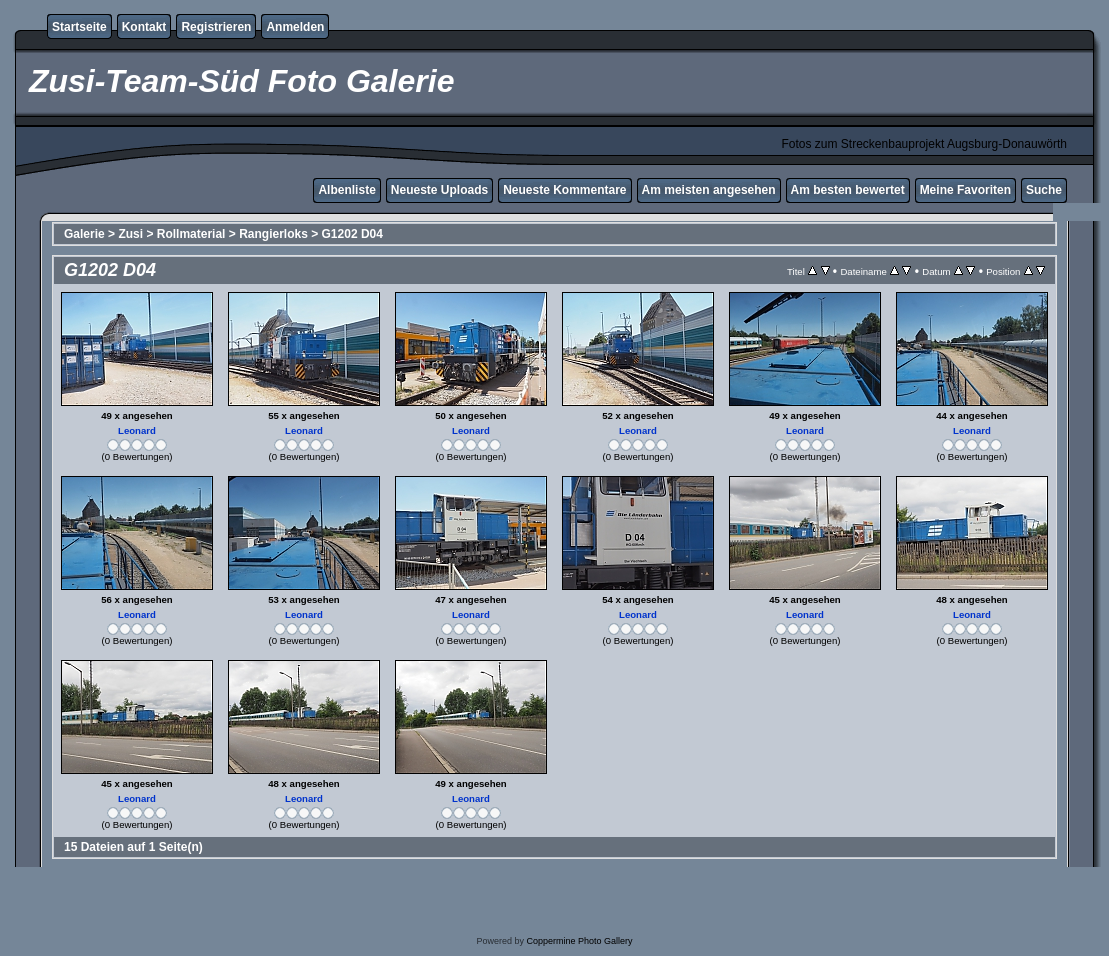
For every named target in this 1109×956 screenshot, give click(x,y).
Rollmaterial (191, 234)
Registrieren (216, 27)
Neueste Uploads (439, 190)
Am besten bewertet (848, 190)
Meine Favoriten (965, 190)
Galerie (84, 234)
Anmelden (295, 27)
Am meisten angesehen (709, 190)
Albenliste (346, 190)
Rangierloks (273, 234)
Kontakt (144, 27)
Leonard (137, 430)
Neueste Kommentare (564, 190)
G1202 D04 (352, 234)
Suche (1044, 190)
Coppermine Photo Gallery (579, 941)
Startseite (79, 27)
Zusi (130, 234)
